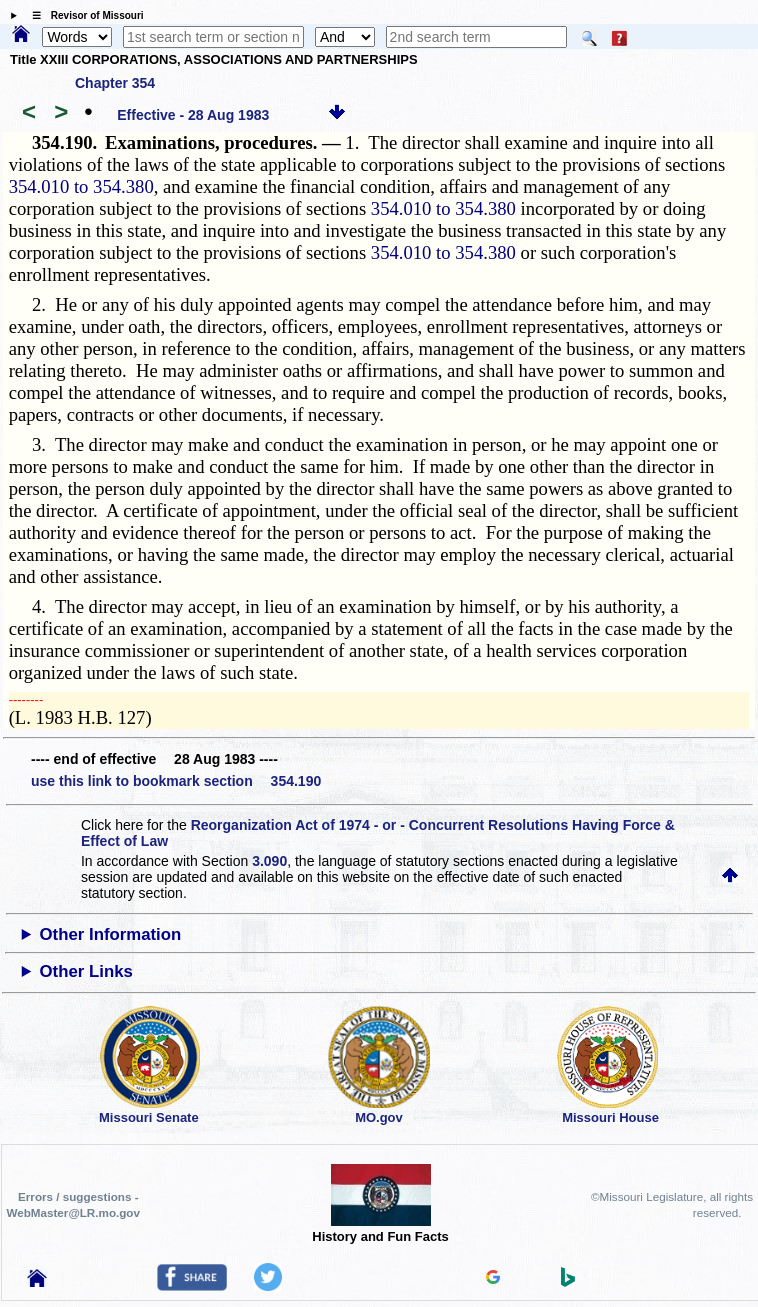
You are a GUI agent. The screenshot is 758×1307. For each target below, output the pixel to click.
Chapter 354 (115, 83)
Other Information (111, 934)
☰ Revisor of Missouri (83, 15)
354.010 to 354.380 (81, 186)
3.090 (269, 861)
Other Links (86, 971)
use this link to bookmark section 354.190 (176, 781)
